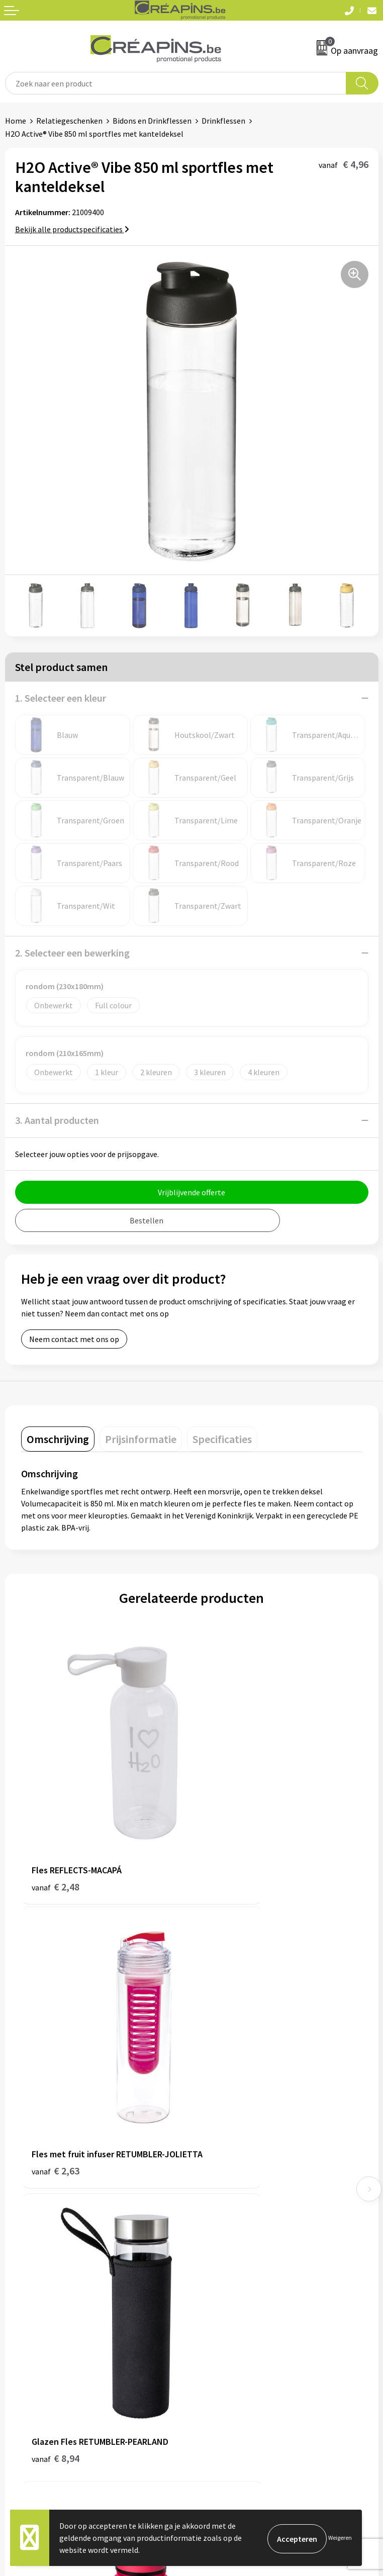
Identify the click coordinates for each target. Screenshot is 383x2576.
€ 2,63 (226, 1829)
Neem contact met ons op (74, 1339)
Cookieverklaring (226, 2332)
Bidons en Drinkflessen (152, 121)
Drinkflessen (223, 121)
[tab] (57, 1439)
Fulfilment (215, 2146)
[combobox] (175, 83)
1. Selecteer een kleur (60, 698)
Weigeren (340, 2537)
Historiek (213, 2177)
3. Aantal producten (57, 1120)
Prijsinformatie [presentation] (140, 1439)
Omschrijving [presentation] (58, 1439)
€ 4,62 (226, 2045)
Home (15, 121)
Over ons (212, 2192)
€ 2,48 (55, 1815)
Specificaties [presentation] (222, 1439)
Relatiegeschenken (69, 121)
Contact (19, 2317)
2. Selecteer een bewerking (72, 952)
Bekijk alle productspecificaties (72, 229)
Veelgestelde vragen (40, 2332)
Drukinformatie (223, 2161)
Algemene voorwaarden (237, 2317)
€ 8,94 (55, 2045)
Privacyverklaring (226, 2347)
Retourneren (27, 2347)
